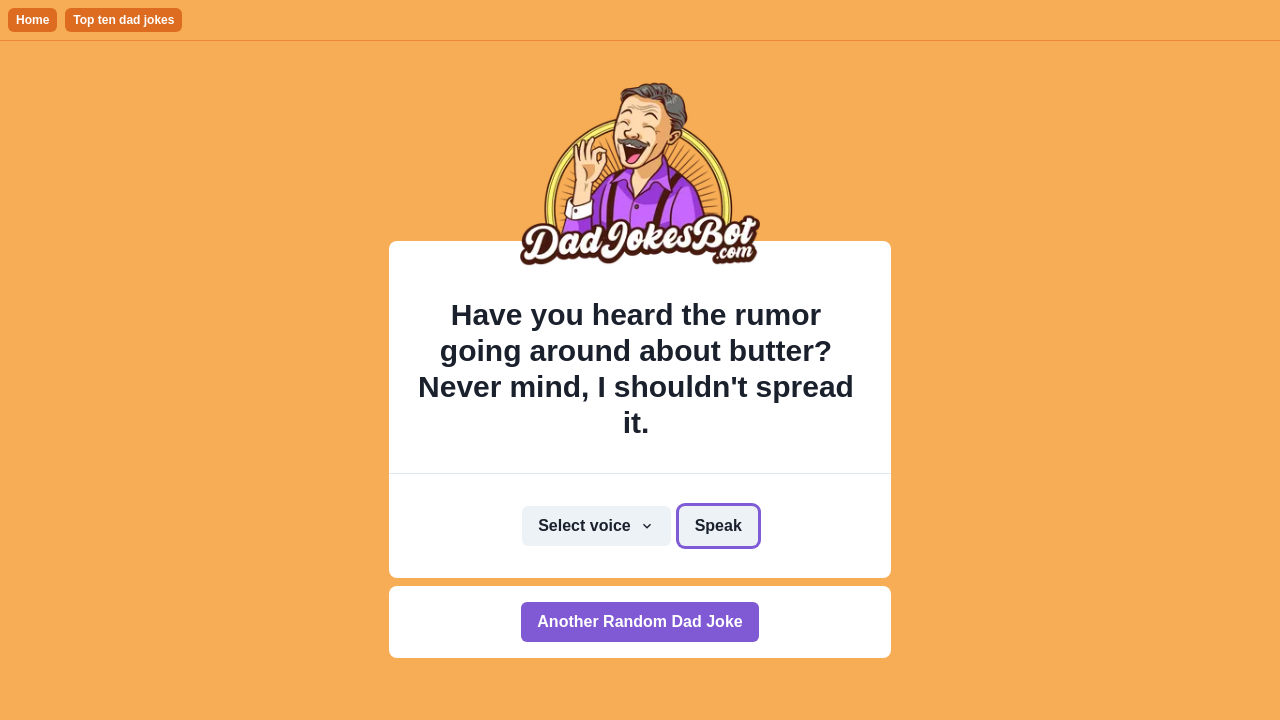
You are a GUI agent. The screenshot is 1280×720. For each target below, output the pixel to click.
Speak (718, 525)
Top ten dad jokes (123, 20)
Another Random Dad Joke (639, 621)
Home (32, 20)
